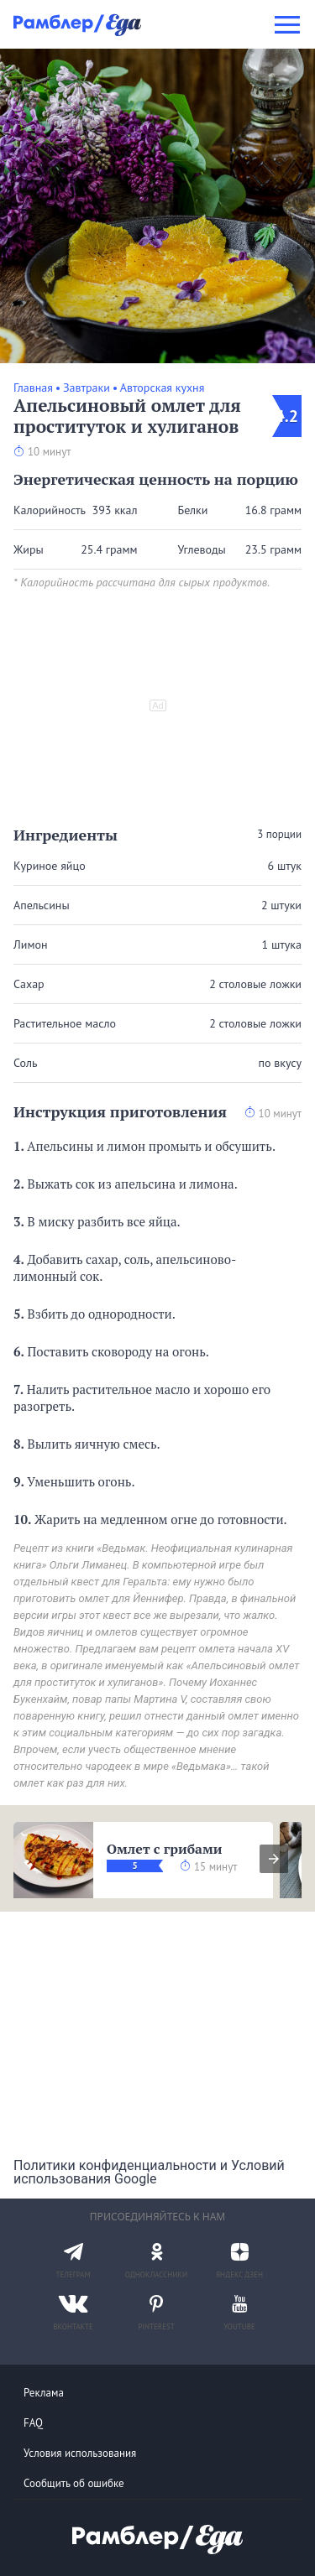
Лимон (30, 944)
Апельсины (41, 905)
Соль (25, 1063)
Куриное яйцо (49, 866)
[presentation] (274, 1859)
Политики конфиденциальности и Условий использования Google (149, 2172)
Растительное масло (64, 1023)
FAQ (33, 2423)
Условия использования (80, 2453)
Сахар (29, 984)
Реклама (44, 2393)
